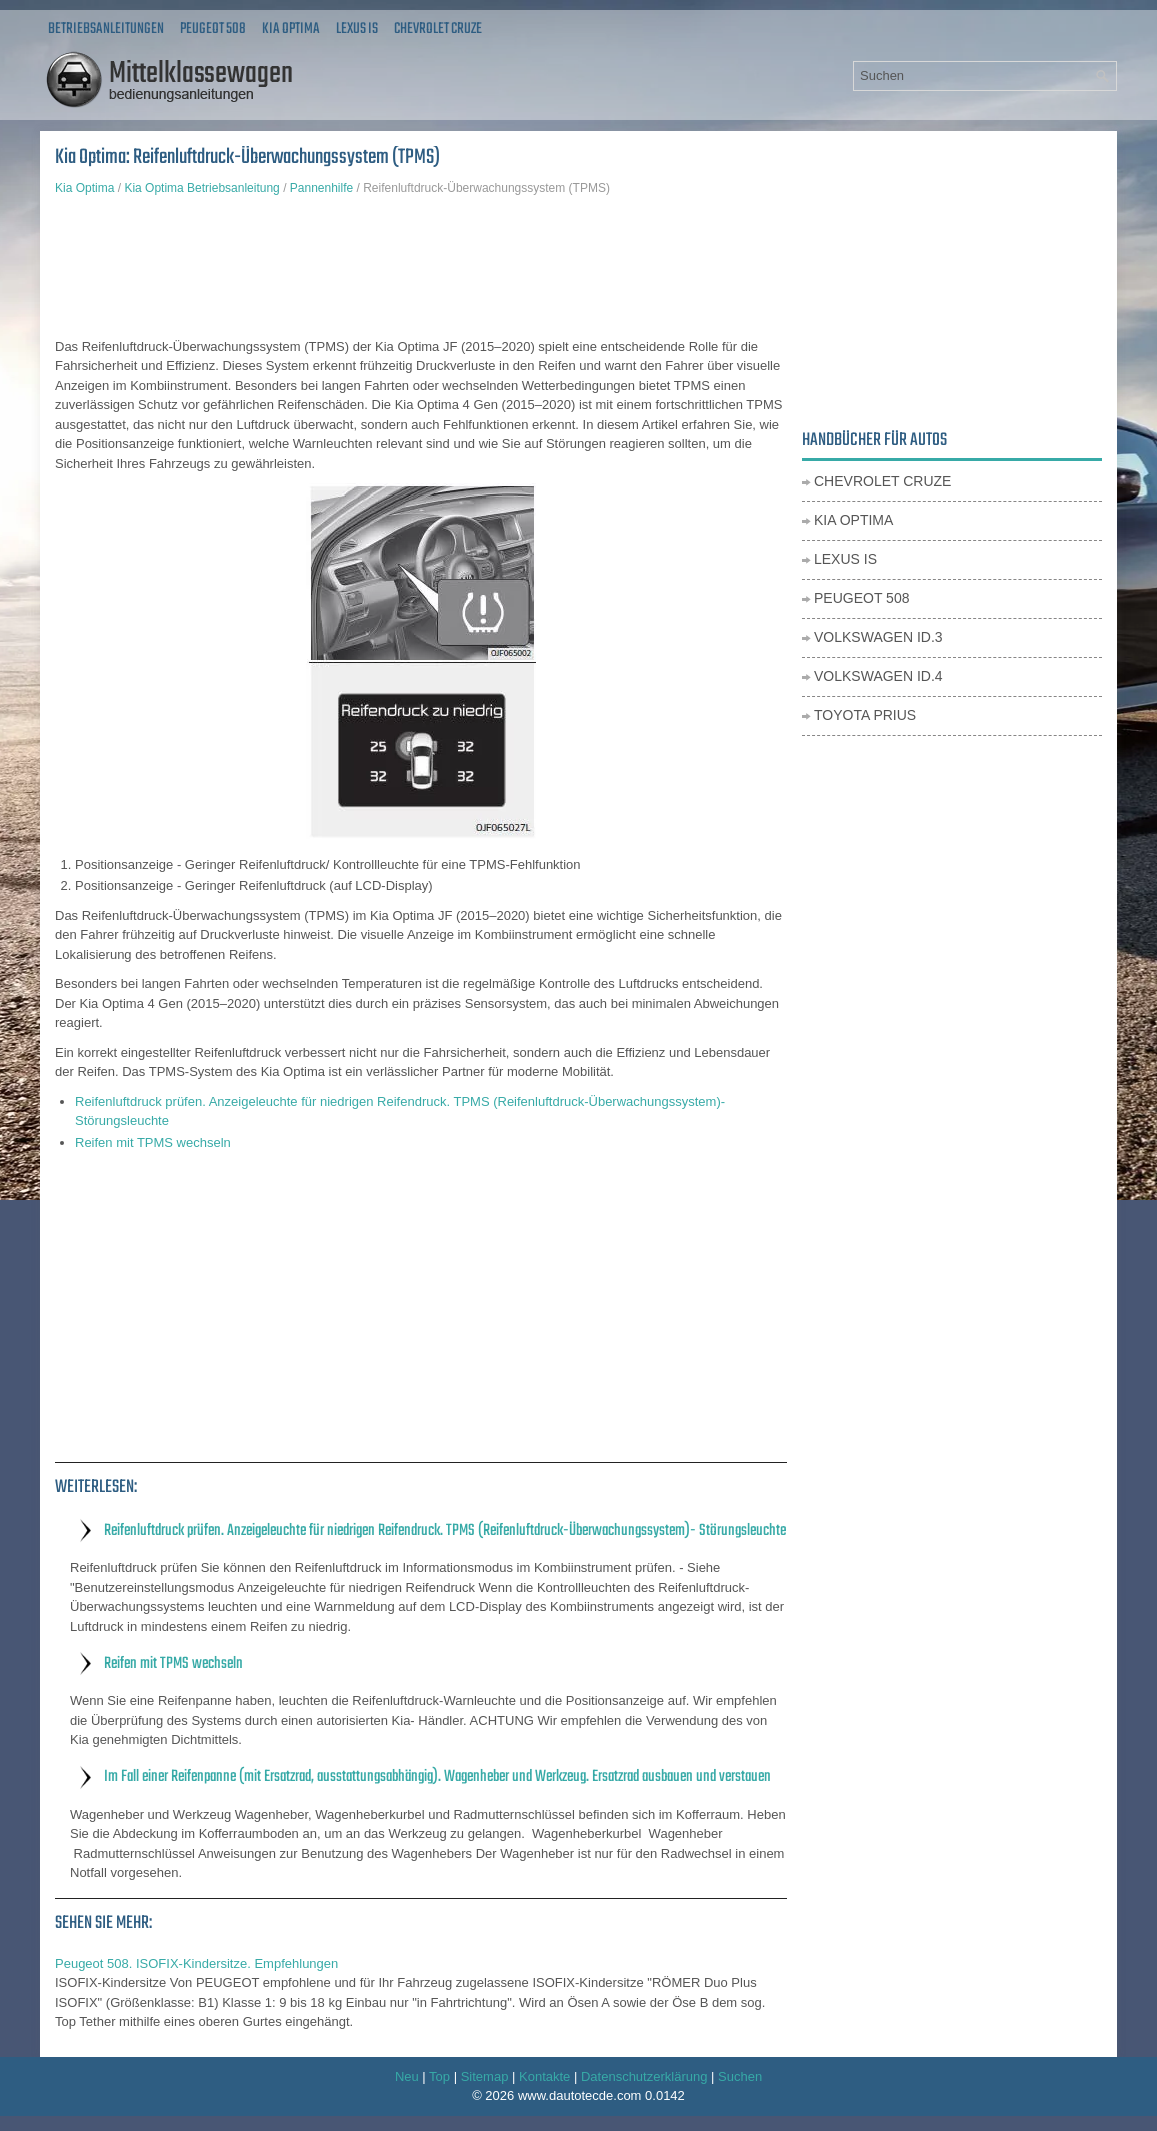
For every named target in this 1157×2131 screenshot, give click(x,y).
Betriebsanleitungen (106, 29)
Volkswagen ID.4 (878, 676)
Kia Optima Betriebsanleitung (201, 188)
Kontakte (544, 2076)
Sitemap (485, 2076)
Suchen (740, 2076)
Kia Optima (291, 29)
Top (439, 2076)
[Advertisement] (421, 267)
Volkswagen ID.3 (878, 637)
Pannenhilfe (321, 188)
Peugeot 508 (213, 29)
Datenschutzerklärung (644, 2076)
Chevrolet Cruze (438, 29)
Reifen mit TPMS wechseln (153, 1142)
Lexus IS (357, 29)
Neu (407, 2076)
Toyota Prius (865, 715)
